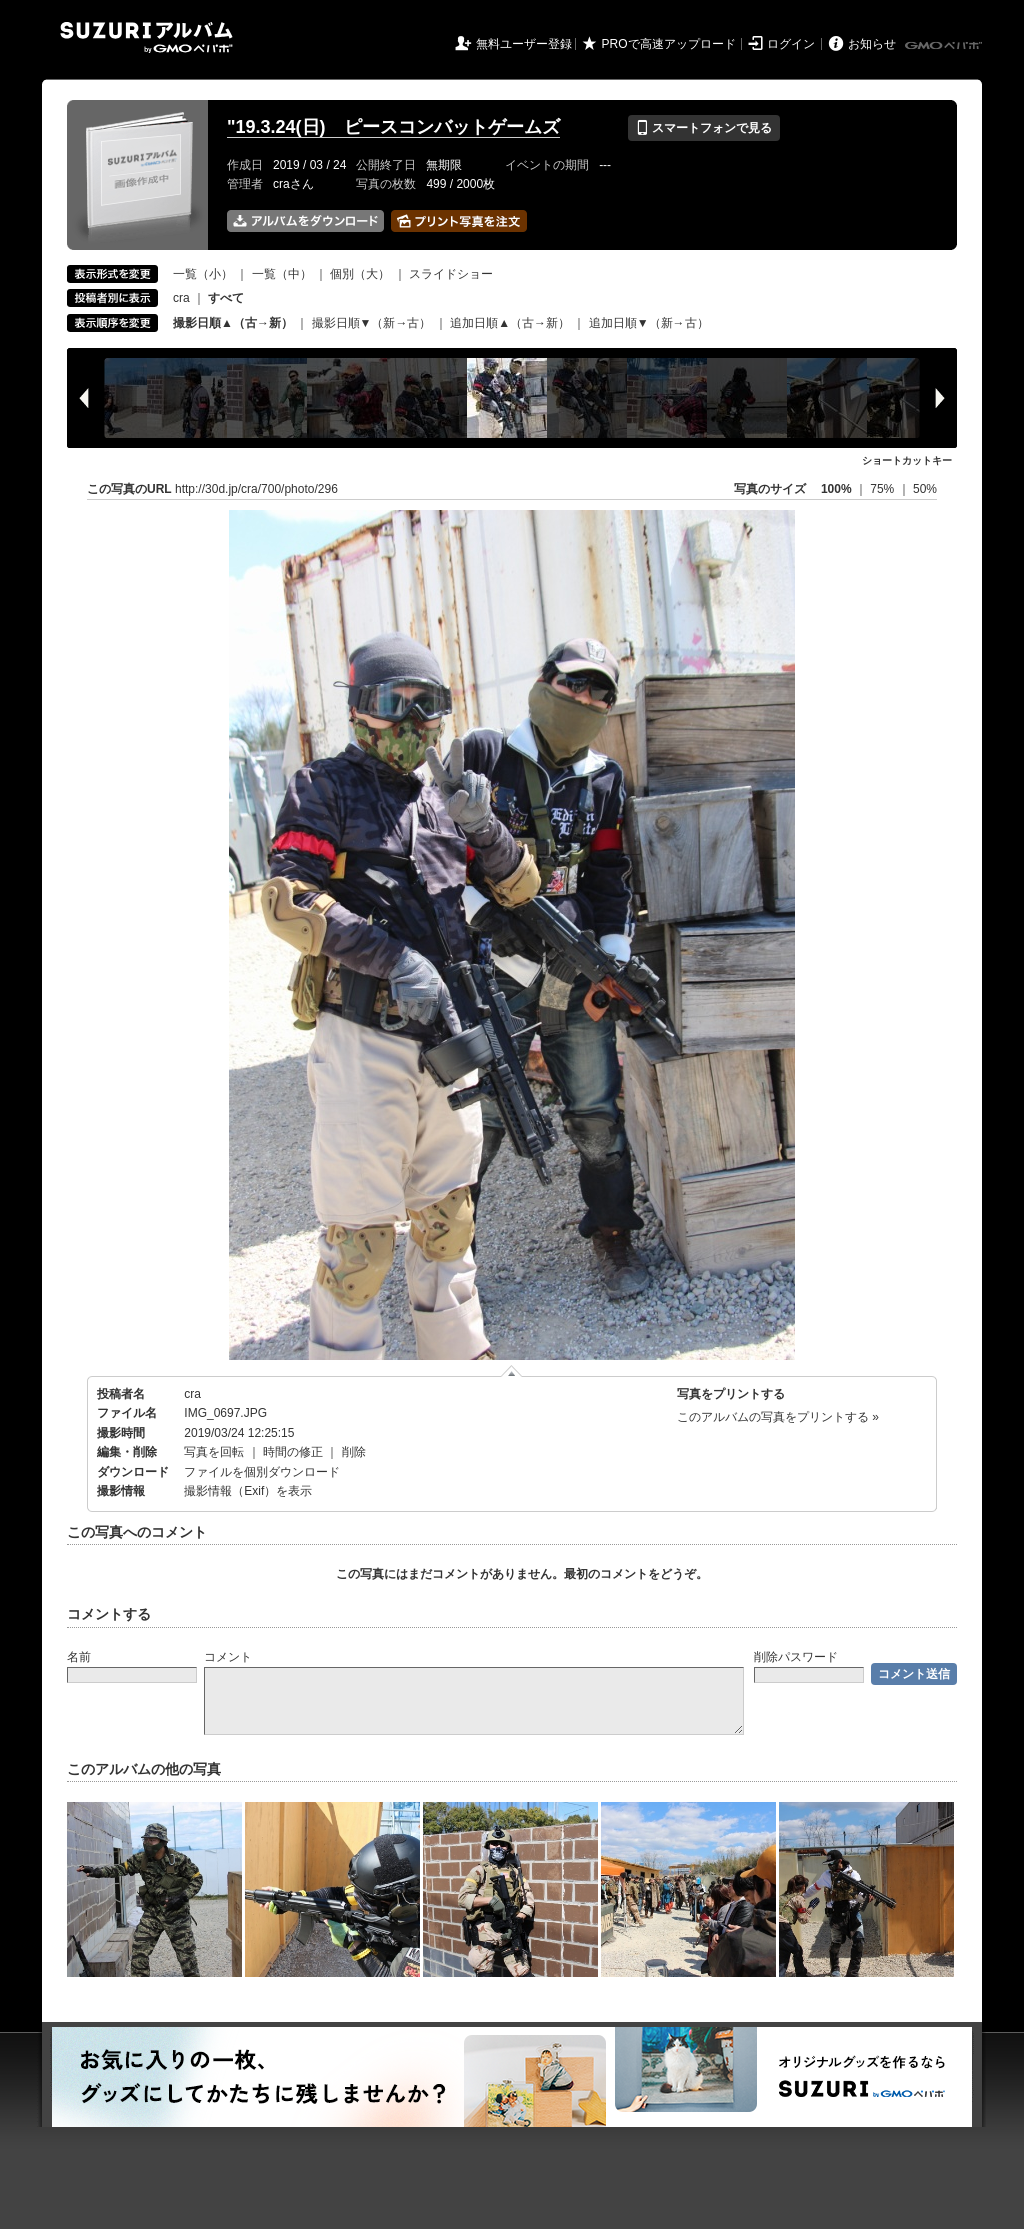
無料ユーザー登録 (524, 44)
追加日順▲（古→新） (510, 323)
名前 (79, 1657)
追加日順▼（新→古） (649, 323)
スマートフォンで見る (703, 128)
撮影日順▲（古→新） (233, 323)
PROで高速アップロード (669, 44)
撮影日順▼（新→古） (372, 323)
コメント (228, 1657)
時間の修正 (293, 1452)
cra (181, 298)
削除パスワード (796, 1657)
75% (883, 489)
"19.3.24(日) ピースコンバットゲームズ (393, 127)
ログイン (791, 44)
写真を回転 (214, 1452)
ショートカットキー (907, 460)
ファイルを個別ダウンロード (262, 1472)
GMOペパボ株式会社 (945, 46)
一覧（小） (203, 274)
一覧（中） (282, 274)
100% (836, 489)
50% (925, 489)
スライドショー (451, 274)
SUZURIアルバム (146, 37)
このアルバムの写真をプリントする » (778, 1417)
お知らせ (872, 44)
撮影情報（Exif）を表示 (248, 1491)
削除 (354, 1452)
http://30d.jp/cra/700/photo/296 (256, 489)
